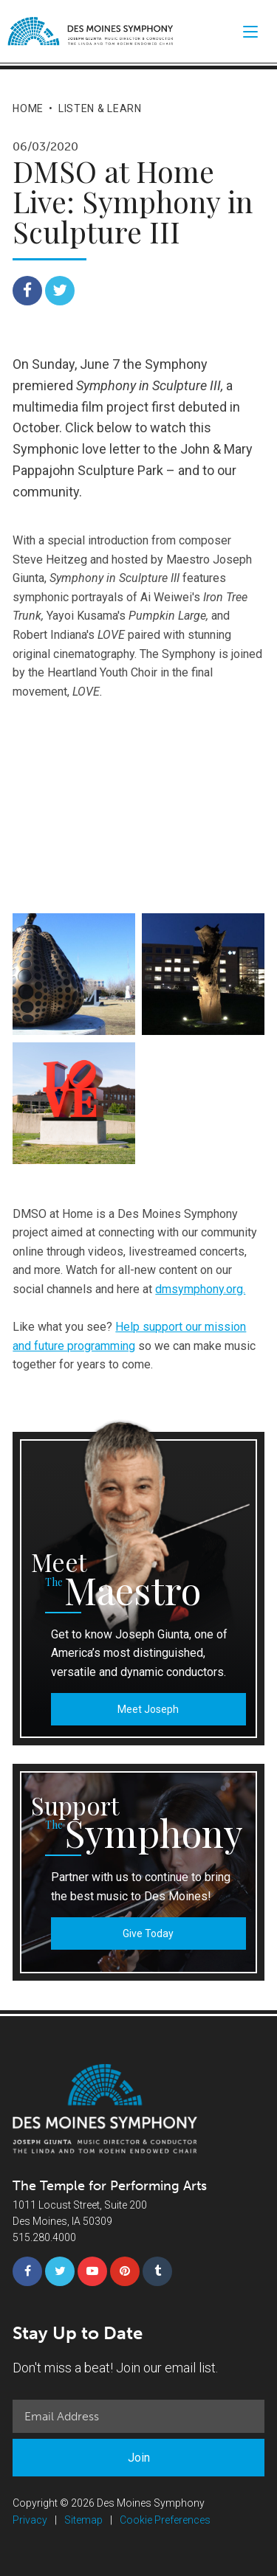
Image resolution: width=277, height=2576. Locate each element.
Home (28, 108)
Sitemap (83, 2520)
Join (139, 2458)
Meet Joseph (148, 1709)
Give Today (148, 1933)
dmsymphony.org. (200, 1289)
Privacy (30, 2520)
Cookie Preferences (165, 2520)
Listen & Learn (100, 108)
